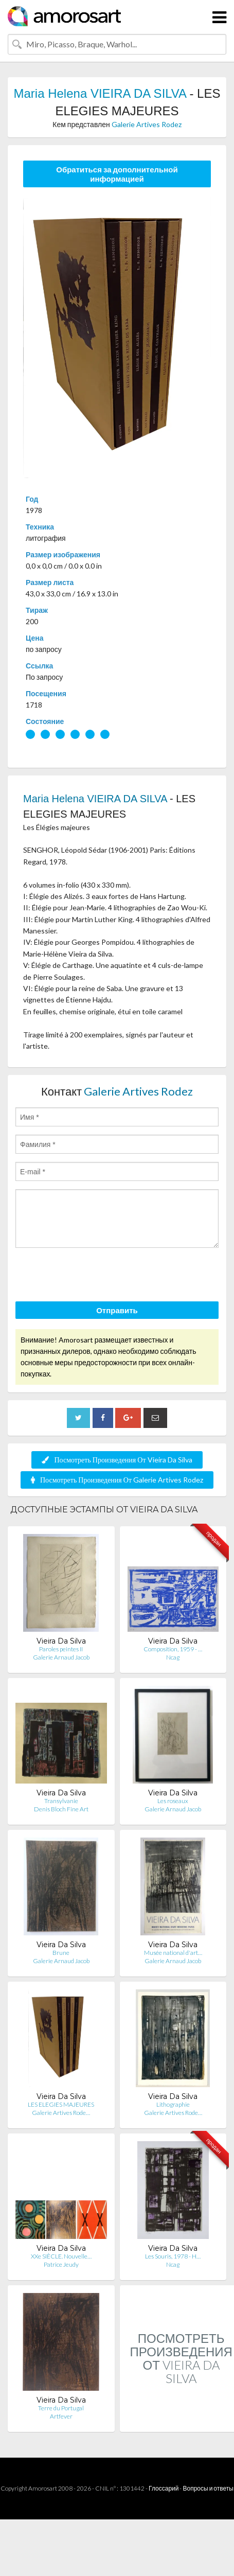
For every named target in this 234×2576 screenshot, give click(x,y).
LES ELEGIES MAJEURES (61, 2104)
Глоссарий (163, 2488)
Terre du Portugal (61, 2408)
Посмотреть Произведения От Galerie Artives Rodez (117, 1479)
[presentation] (93, 1276)
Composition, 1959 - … (172, 1649)
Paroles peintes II (61, 1649)
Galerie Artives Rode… (61, 2112)
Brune (60, 1952)
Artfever (61, 2416)
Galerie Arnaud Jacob (61, 1657)
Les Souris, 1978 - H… (173, 2256)
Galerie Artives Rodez (147, 124)
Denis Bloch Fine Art (61, 1809)
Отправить (117, 1310)
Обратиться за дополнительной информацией (117, 174)
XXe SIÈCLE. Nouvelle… (61, 2256)
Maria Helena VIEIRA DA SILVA (100, 93)
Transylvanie (61, 1801)
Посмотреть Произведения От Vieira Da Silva (117, 1459)
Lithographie (173, 2104)
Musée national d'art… (173, 1952)
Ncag (172, 1657)
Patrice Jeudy (61, 2264)
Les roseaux (172, 1801)
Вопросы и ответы (208, 2488)
